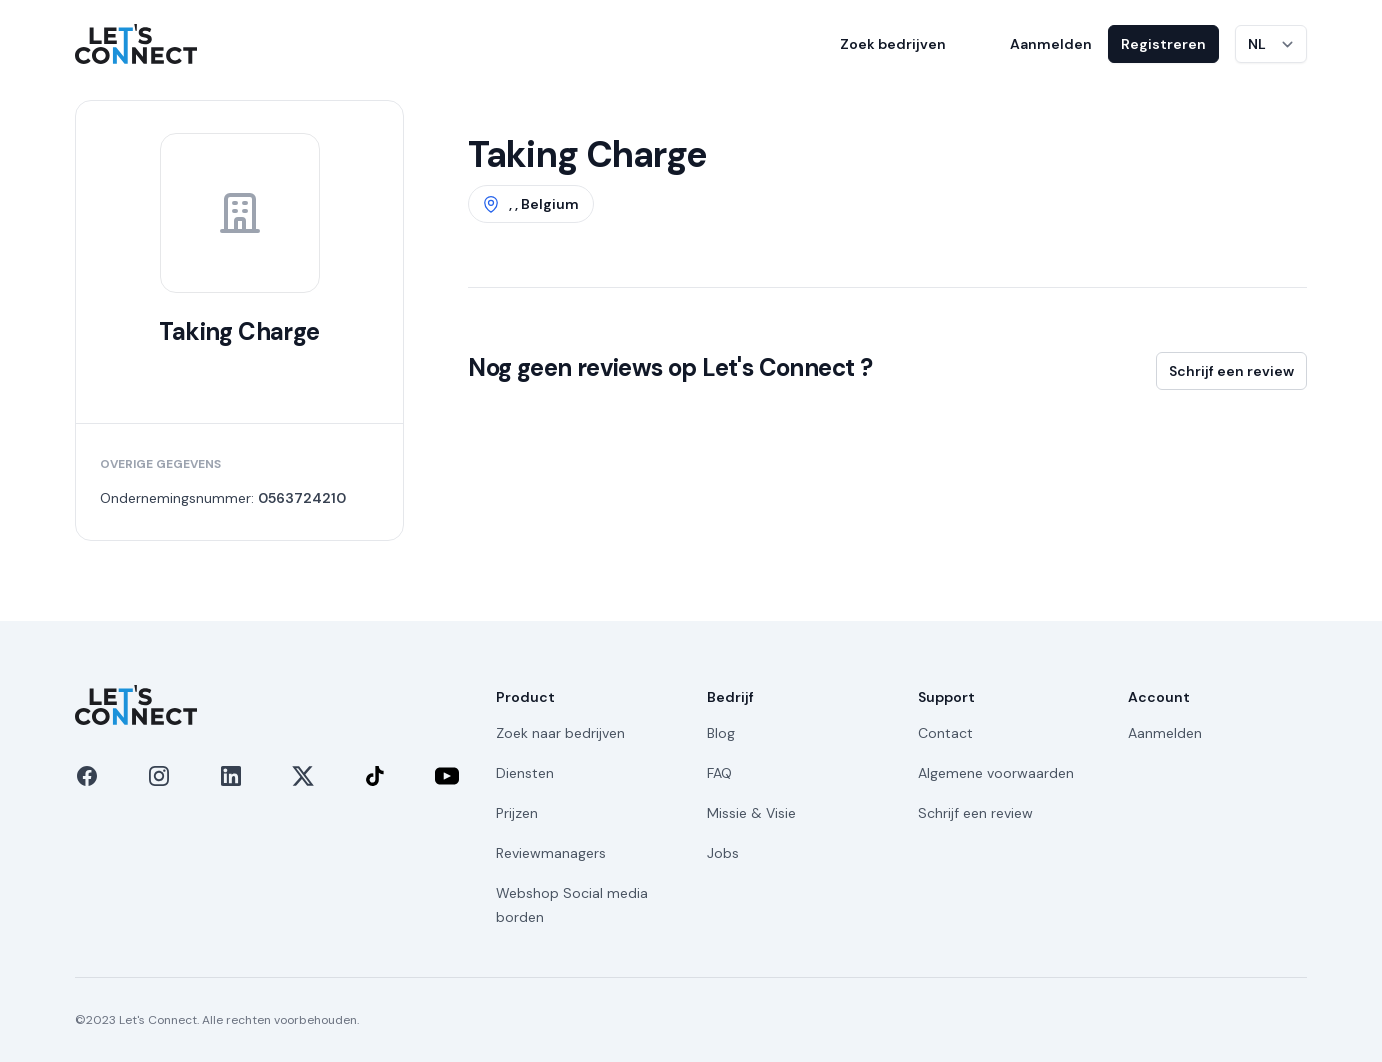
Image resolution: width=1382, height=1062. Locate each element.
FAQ (719, 773)
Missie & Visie (751, 813)
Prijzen (517, 813)
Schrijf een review (1231, 371)
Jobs (723, 853)
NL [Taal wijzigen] (1257, 44)
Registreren (1163, 44)
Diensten (525, 773)
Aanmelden (1051, 44)
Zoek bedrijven (893, 44)
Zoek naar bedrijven (560, 733)
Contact (945, 733)
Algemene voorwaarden (996, 773)
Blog (721, 733)
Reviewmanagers (551, 853)
